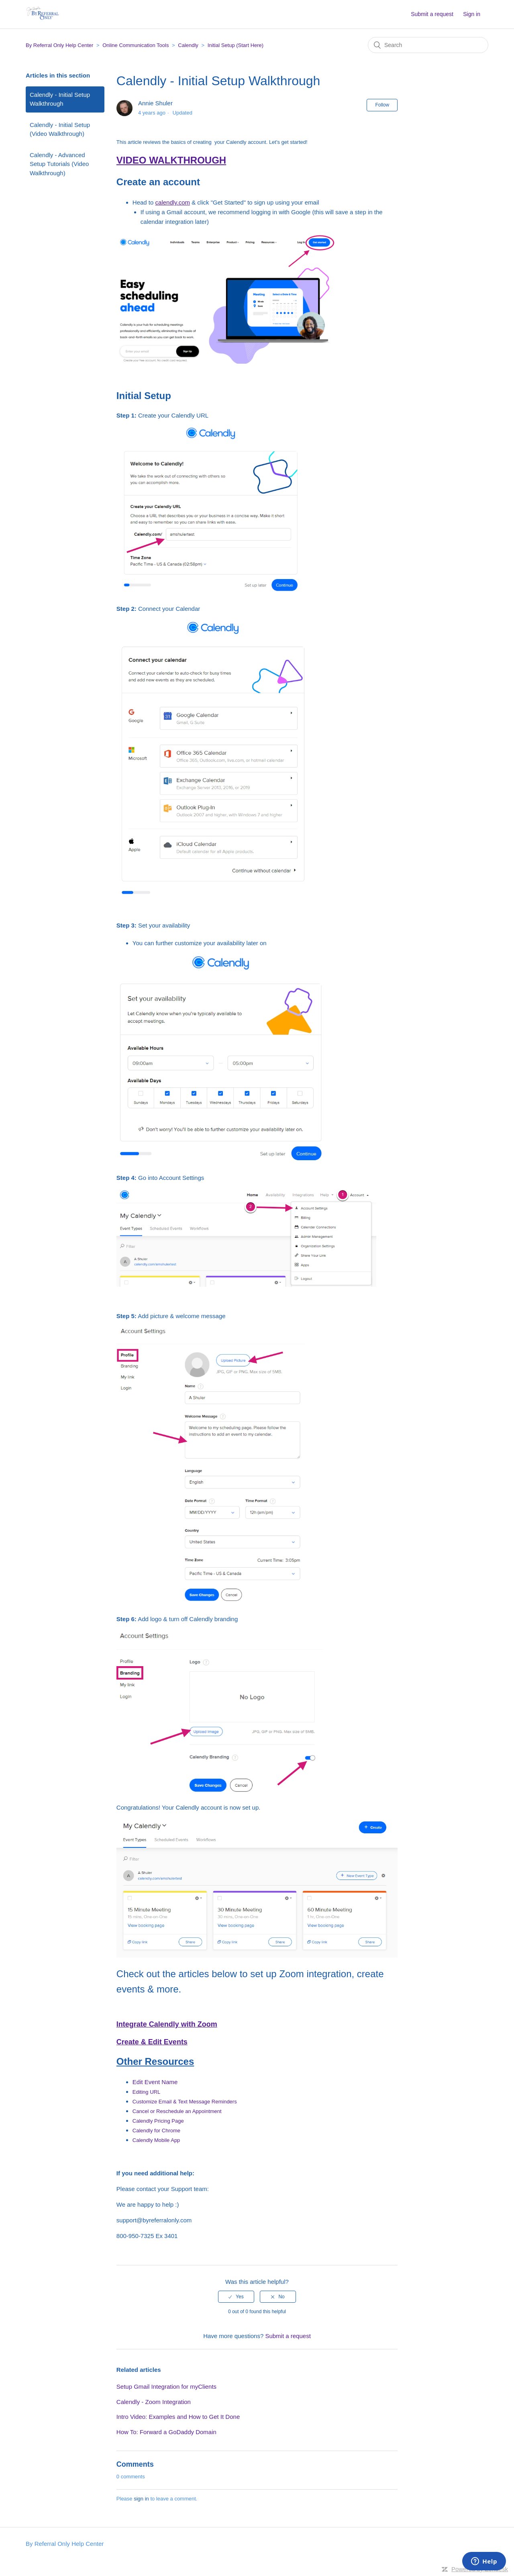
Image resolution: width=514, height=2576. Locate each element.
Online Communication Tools (135, 45)
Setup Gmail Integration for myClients (166, 2386)
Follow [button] (382, 105)
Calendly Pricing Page (158, 2121)
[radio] (236, 2297)
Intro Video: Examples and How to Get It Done (178, 2416)
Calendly (188, 45)
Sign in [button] (471, 14)
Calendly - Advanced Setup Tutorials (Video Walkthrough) (59, 164)
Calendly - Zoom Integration (153, 2401)
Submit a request (432, 14)
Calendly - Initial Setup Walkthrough (60, 99)
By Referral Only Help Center (59, 45)
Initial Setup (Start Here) (235, 45)
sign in (141, 2499)
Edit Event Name (155, 2081)
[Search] (428, 45)
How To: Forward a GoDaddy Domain (166, 2432)
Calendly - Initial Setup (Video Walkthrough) (60, 129)
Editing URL (146, 2092)
